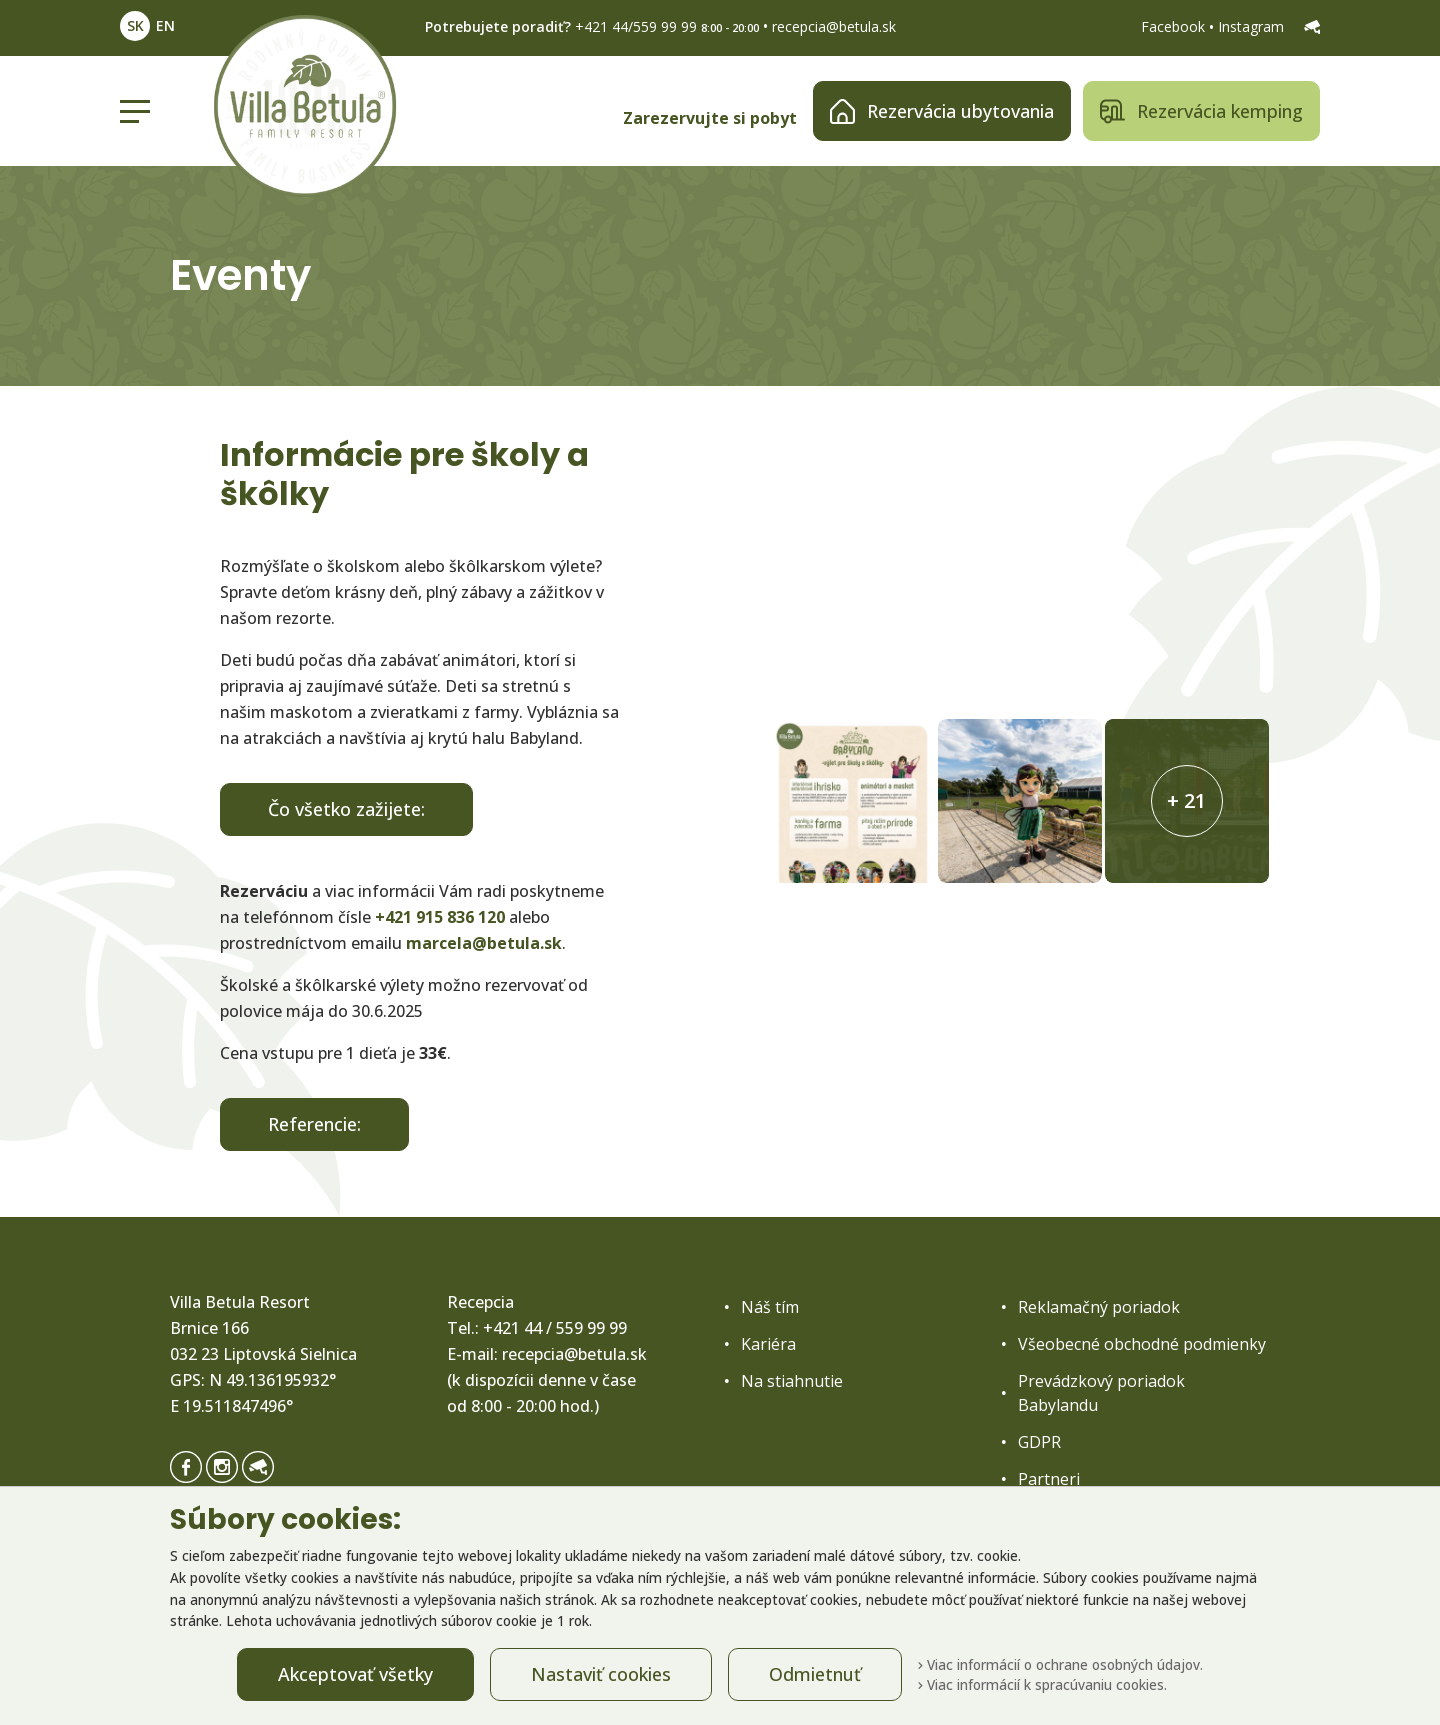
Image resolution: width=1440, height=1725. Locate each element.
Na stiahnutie (792, 1381)
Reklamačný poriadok (1099, 1307)
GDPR (1039, 1442)
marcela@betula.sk (484, 943)
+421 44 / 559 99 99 (555, 1328)
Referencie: (314, 1124)
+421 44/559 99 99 (636, 26)
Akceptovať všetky (355, 1674)
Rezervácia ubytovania (942, 111)
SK (135, 25)
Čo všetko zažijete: (346, 809)
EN (165, 25)
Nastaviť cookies (601, 1674)
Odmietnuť (815, 1674)
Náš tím (770, 1307)
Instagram (1253, 26)
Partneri (1049, 1479)
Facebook (1175, 26)
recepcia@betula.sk (834, 26)
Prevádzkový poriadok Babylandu (1101, 1393)
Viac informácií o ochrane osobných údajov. (1060, 1664)
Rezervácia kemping (1201, 111)
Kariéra (768, 1344)
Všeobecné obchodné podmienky (1142, 1344)
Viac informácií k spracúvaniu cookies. (1042, 1684)
